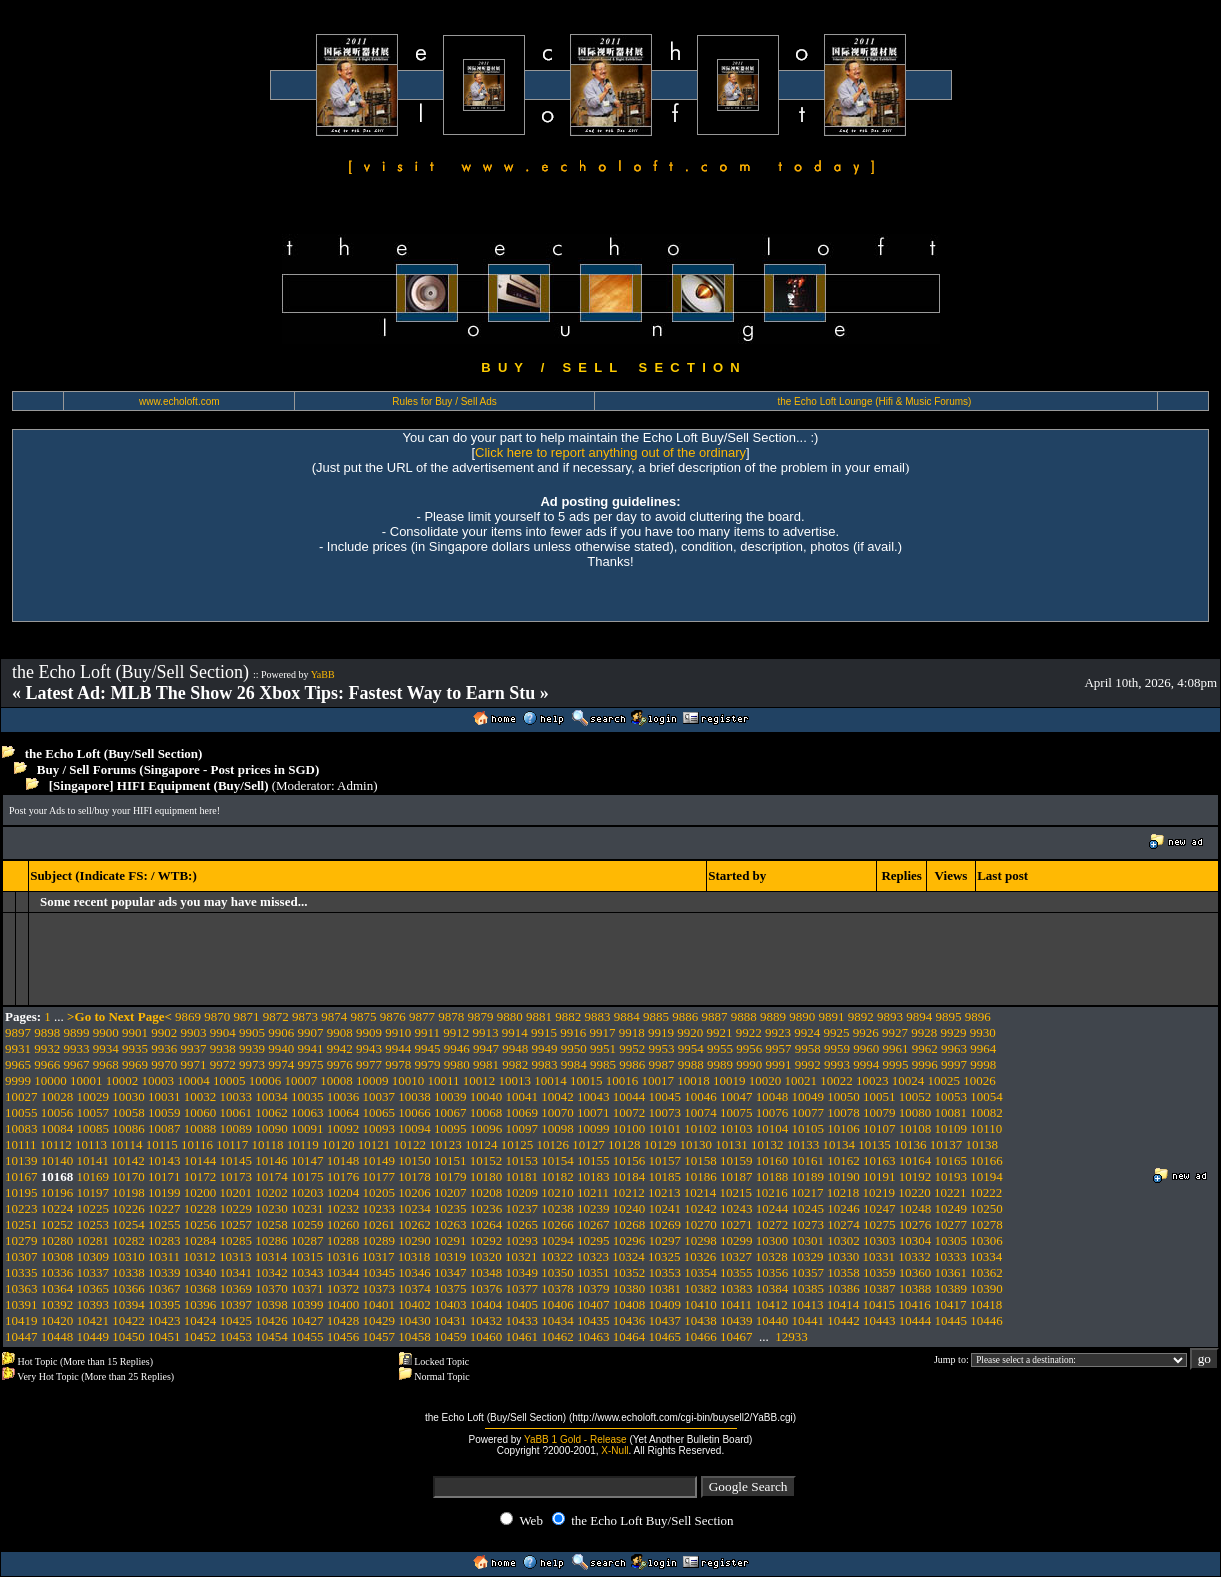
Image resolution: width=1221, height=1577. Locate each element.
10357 (808, 1272)
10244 (772, 1208)
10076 (772, 1112)
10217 (807, 1192)
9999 (18, 1080)
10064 (343, 1112)
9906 (281, 1032)
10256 (200, 1224)
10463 (593, 1336)
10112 (56, 1144)
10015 (586, 1080)
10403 (450, 1304)
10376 (486, 1288)
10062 (271, 1112)
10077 (808, 1112)
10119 (303, 1144)
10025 (944, 1080)
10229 (236, 1208)
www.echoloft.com (179, 401)
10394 (128, 1304)
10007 (301, 1080)
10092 (343, 1128)
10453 (236, 1336)
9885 (656, 1016)
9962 (925, 1048)
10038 (414, 1096)
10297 (665, 1240)
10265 (522, 1224)
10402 (414, 1304)
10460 (486, 1336)
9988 (691, 1064)
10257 (236, 1224)
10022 (836, 1080)
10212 (628, 1192)
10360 (915, 1272)
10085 (93, 1128)
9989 (720, 1064)
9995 (896, 1064)
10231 (307, 1208)
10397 (236, 1304)
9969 (135, 1064)
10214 (700, 1192)
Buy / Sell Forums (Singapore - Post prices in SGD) (178, 769)
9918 (632, 1032)
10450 (128, 1336)
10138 (982, 1144)
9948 (515, 1048)
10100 (629, 1128)
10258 (271, 1224)
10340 (200, 1272)
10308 (57, 1256)
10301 (808, 1240)
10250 (986, 1208)
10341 (236, 1272)
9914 (515, 1032)
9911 (428, 1032)
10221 (950, 1192)
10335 (21, 1272)
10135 (874, 1144)
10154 (557, 1160)
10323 (593, 1256)
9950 (574, 1048)
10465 (665, 1336)
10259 (307, 1224)
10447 (21, 1336)
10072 (629, 1112)
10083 (21, 1128)
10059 (164, 1112)
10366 (128, 1288)
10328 (771, 1256)
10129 (660, 1144)
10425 (236, 1320)
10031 (164, 1096)
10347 (450, 1272)
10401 (379, 1304)
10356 (772, 1272)
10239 (593, 1208)
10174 (271, 1176)
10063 (307, 1112)
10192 (915, 1176)
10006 (265, 1080)
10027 (21, 1096)
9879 (481, 1016)
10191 (879, 1176)
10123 (445, 1144)
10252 (57, 1224)
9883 (598, 1016)
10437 (665, 1320)
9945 (428, 1048)
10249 (951, 1208)
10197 (93, 1192)
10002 (122, 1080)
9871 (247, 1016)
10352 (629, 1272)
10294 (557, 1240)
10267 (593, 1224)
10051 (879, 1096)
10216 (771, 1192)
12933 (791, 1336)
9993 (837, 1064)
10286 (271, 1240)
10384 (772, 1288)
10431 (450, 1320)
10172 (200, 1176)
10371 (307, 1288)
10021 (801, 1080)
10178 (414, 1176)
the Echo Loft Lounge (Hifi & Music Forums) (874, 401)
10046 (700, 1096)
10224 (57, 1208)
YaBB (323, 674)
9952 (632, 1048)
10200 (200, 1192)
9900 (106, 1032)
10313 (235, 1256)
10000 (50, 1080)
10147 (307, 1160)
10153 (522, 1160)
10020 (765, 1080)
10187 (736, 1176)
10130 (696, 1144)
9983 (545, 1064)
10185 (665, 1176)
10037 (379, 1096)
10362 (986, 1272)
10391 (21, 1304)
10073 (665, 1112)
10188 (772, 1176)
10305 (951, 1240)
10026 (979, 1080)
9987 (662, 1064)
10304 (915, 1240)
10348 (486, 1272)
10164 (915, 1160)
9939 (252, 1048)
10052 (915, 1096)
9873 (305, 1016)
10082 (986, 1112)
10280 (57, 1240)
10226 (128, 1208)
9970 (164, 1064)
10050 (843, 1096)
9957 (779, 1048)
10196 (57, 1192)
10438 (700, 1320)
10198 (128, 1192)
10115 (162, 1144)
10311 (164, 1256)
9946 (457, 1048)
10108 (915, 1128)
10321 (521, 1256)
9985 (603, 1064)
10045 (665, 1096)
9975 (311, 1064)
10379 (593, 1288)
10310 (128, 1256)
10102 (700, 1128)
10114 (126, 1144)
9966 (47, 1064)
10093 (379, 1128)
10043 (593, 1096)
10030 (128, 1096)
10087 (164, 1128)
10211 (593, 1192)
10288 (343, 1240)
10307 (21, 1256)
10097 (522, 1128)
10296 (629, 1240)
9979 (428, 1064)
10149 (379, 1160)
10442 (843, 1320)
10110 (986, 1128)
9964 (983, 1048)
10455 (307, 1336)
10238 (557, 1208)
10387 (879, 1288)
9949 (545, 1048)
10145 (236, 1160)
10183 (593, 1176)
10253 (93, 1224)
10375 (450, 1288)
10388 (915, 1288)
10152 (486, 1160)
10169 (93, 1176)
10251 (21, 1224)
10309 (93, 1256)
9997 (954, 1064)
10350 (557, 1272)
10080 (915, 1112)
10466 (700, 1336)
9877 (422, 1016)
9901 (135, 1032)
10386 (843, 1288)
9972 (223, 1064)
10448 (57, 1336)
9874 (334, 1016)
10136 (910, 1144)
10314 (271, 1256)
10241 (665, 1208)
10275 (879, 1224)
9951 (603, 1048)
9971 (194, 1064)
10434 (557, 1320)
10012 (479, 1080)
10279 (21, 1240)
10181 (522, 1176)
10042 (557, 1096)
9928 (924, 1032)
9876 (393, 1016)
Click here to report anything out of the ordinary (610, 452)
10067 (450, 1112)
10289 (379, 1240)
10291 (450, 1240)
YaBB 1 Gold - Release (575, 1439)
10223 (21, 1208)
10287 (307, 1240)
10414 (843, 1304)
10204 (343, 1192)
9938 (223, 1048)
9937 (194, 1048)
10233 (379, 1208)
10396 (200, 1304)
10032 (200, 1096)
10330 (843, 1256)
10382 (700, 1288)
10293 (522, 1240)
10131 (731, 1144)
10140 (57, 1160)
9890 (802, 1016)
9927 (895, 1032)
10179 (450, 1176)
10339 (164, 1272)
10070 (557, 1112)
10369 (236, 1288)
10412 (771, 1304)
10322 (557, 1256)
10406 (557, 1304)
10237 (522, 1208)
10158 (700, 1160)
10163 (879, 1160)
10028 (57, 1096)
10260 (343, 1224)
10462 (557, 1336)
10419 (21, 1320)
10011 (444, 1080)
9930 (983, 1032)
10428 (343, 1320)
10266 (557, 1224)
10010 (408, 1080)
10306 (986, 1240)
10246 (843, 1208)
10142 (128, 1160)
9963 (954, 1048)
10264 (486, 1224)
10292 (486, 1240)
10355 (736, 1272)
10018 (693, 1080)
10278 (986, 1224)
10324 (628, 1256)
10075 (736, 1112)
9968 (106, 1064)
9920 (690, 1032)
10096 (486, 1128)
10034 (271, 1096)
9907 (311, 1032)
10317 (378, 1256)
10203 (307, 1192)
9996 (925, 1064)
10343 (307, 1272)
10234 (414, 1208)
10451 (164, 1336)
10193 (951, 1176)
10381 (665, 1288)
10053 (951, 1096)
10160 (772, 1160)
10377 (522, 1288)
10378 (557, 1288)
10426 (271, 1320)
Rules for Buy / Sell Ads (444, 401)
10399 (307, 1304)
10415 (879, 1304)
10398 (271, 1304)
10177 (379, 1176)
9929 (954, 1032)
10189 (808, 1176)
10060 (200, 1112)
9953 (662, 1048)
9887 (715, 1016)
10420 (57, 1320)
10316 (342, 1256)
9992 (808, 1064)
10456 (343, 1336)
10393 (93, 1304)
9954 (691, 1048)
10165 (951, 1160)
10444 (915, 1320)
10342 (271, 1272)
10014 (550, 1080)
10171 (164, 1176)
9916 (573, 1032)
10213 (664, 1192)
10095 (450, 1128)
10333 (950, 1256)
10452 (200, 1336)
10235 (450, 1208)
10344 (343, 1272)
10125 (517, 1144)
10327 (736, 1256)
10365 (93, 1288)
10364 (57, 1288)
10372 (343, 1288)
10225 (93, 1208)
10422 (128, 1320)
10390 (986, 1288)
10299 (736, 1240)
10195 (21, 1192)
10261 (379, 1224)
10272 (772, 1224)
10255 (164, 1224)
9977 (369, 1064)
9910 (398, 1032)
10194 (986, 1176)
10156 (629, 1160)
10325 (664, 1256)
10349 (522, 1272)
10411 (736, 1304)
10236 (486, 1208)
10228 (200, 1208)
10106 (843, 1128)
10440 (772, 1320)
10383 (736, 1288)
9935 (135, 1048)
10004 (193, 1080)
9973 (252, 1064)
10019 (729, 1080)
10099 (593, 1128)
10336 (57, 1272)
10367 (164, 1288)
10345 (379, 1272)
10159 (736, 1160)
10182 (557, 1176)
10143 (164, 1160)
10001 (86, 1080)
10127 (588, 1144)
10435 (593, 1320)
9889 (773, 1016)
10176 (343, 1176)
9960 (866, 1048)
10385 (808, 1288)
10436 (629, 1320)
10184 (629, 1176)
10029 (93, 1096)
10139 (21, 1160)
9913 (486, 1032)
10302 (843, 1240)
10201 (236, 1192)
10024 (908, 1080)
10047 (736, 1096)
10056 (57, 1112)
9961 (896, 1048)
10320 (485, 1256)
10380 (629, 1288)
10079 (879, 1112)
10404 (486, 1304)
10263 (450, 1224)
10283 (164, 1240)
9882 (568, 1016)
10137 (946, 1144)
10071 (593, 1112)
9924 (807, 1032)
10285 (236, 1240)
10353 (665, 1272)
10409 (665, 1304)
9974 (281, 1064)
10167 (21, 1176)
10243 (736, 1208)
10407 (593, 1304)
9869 (188, 1016)
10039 (450, 1096)
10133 (803, 1144)
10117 (232, 1144)
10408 (629, 1304)
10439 (736, 1320)
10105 (808, 1128)
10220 (914, 1192)
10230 (271, 1208)
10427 (307, 1320)
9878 (451, 1016)
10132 (767, 1144)
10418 (986, 1304)
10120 (338, 1144)
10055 (21, 1112)
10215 (736, 1192)
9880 (510, 1016)
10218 (843, 1192)
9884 (627, 1016)
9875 (364, 1016)
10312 (199, 1256)
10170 (128, 1176)
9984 (574, 1064)
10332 (914, 1256)
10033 (236, 1096)
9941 (311, 1048)
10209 (522, 1192)
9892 (861, 1016)
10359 (879, 1272)
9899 (77, 1032)
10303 (879, 1240)
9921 (720, 1032)
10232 (343, 1208)
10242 (700, 1208)
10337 (93, 1272)
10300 (772, 1240)
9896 (978, 1016)
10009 (372, 1080)
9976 (340, 1064)
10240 (629, 1208)
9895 (949, 1016)
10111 (21, 1144)
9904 (223, 1032)
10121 (374, 1144)
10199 (164, 1192)
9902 (164, 1032)
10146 (271, 1160)
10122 (410, 1144)
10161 (808, 1160)
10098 (557, 1128)
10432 (486, 1320)
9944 (398, 1048)
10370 (271, 1288)
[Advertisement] (373, 841)
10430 (414, 1320)
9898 (47, 1032)
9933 (77, 1048)
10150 (414, 1160)
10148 (343, 1160)
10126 (553, 1144)
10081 (951, 1112)
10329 (807, 1256)
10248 (915, 1208)
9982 (515, 1064)
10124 (481, 1144)
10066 (414, 1112)
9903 (194, 1032)
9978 (398, 1064)
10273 (808, 1224)
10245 (808, 1208)
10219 (879, 1192)
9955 (720, 1048)
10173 (236, 1176)
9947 (486, 1048)
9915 (544, 1032)
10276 (915, 1224)
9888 (744, 1016)
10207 (450, 1192)
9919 (661, 1032)
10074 (700, 1112)
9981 (486, 1064)
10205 (379, 1192)
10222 (986, 1192)
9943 (369, 1048)
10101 (665, 1128)
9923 (778, 1032)
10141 (93, 1160)
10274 (843, 1224)
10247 (879, 1208)
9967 (77, 1064)
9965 (18, 1064)
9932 (47, 1048)
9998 (983, 1064)
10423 (164, 1320)
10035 (307, 1096)
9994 (866, 1064)
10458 (414, 1336)
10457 (379, 1336)
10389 (951, 1288)
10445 (951, 1320)
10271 (736, 1224)
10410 (700, 1304)
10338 (128, 1272)
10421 (93, 1320)
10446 (986, 1320)
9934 (106, 1048)
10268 (629, 1224)
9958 (808, 1048)
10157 (665, 1160)
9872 (276, 1016)
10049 (808, 1096)
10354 (700, 1272)
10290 (414, 1240)
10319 (450, 1256)
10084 (57, 1128)
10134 (839, 1144)
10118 (267, 1144)
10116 (197, 1144)
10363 (21, 1288)
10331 (879, 1256)
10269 (665, 1224)
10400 (343, 1304)
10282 (128, 1240)
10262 (414, 1224)
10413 (807, 1304)
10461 (522, 1336)
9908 (340, 1032)
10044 (629, 1096)
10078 (843, 1112)
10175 (307, 1176)
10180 (486, 1176)
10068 (486, 1112)
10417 (950, 1304)
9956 (749, 1048)
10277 (951, 1224)
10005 (229, 1080)
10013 (515, 1080)
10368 (200, 1288)
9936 (164, 1048)
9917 (603, 1032)
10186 (700, 1176)
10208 (486, 1192)
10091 (307, 1128)
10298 (700, 1240)
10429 (379, 1320)
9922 (749, 1032)
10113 (91, 1144)
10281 (93, 1240)
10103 (736, 1128)
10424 (200, 1320)
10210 (557, 1192)
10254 (128, 1224)
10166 (986, 1160)
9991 (779, 1064)
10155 (593, 1160)
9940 (281, 1048)
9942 (340, 1048)
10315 (307, 1256)
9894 (919, 1016)
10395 (164, 1304)
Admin (355, 785)
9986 (632, 1064)
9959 (837, 1048)
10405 (522, 1304)
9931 (18, 1048)
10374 (414, 1288)
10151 (450, 1160)
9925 (837, 1032)
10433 (522, 1320)
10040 (486, 1096)
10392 (57, 1304)
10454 (271, 1336)
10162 (843, 1160)
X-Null (614, 1450)
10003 (158, 1080)
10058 (128, 1112)
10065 (379, 1112)
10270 (700, 1224)
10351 (593, 1272)
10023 (872, 1080)
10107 (879, 1128)
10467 (736, 1336)
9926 (866, 1032)
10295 (593, 1240)
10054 (986, 1096)
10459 (450, 1336)
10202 (271, 1192)
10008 (336, 1080)
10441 (808, 1320)
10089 (236, 1128)
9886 (685, 1016)
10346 (414, 1272)
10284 (200, 1240)
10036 (343, 1096)
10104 (772, 1128)
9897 (18, 1032)
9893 (890, 1016)
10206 (414, 1192)
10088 (200, 1128)
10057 (93, 1112)
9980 (457, 1064)
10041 (522, 1096)
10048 (772, 1096)
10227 (164, 1208)
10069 (522, 1112)
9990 (749, 1064)
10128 (624, 1144)
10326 (700, 1256)
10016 (622, 1080)
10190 (843, 1176)
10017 (658, 1080)
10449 (93, 1336)
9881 (539, 1016)
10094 (414, 1128)
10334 (986, 1256)
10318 (414, 1256)
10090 (271, 1128)
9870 (217, 1016)
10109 (951, 1128)
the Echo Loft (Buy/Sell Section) (114, 753)
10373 (379, 1288)
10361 (951, 1272)
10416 (914, 1304)
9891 (832, 1016)
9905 (252, 1032)
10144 (200, 1160)
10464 (629, 1336)
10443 (879, 1320)
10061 (236, 1112)
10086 (128, 1128)
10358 (843, 1272)
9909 (369, 1032)
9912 (456, 1032)
